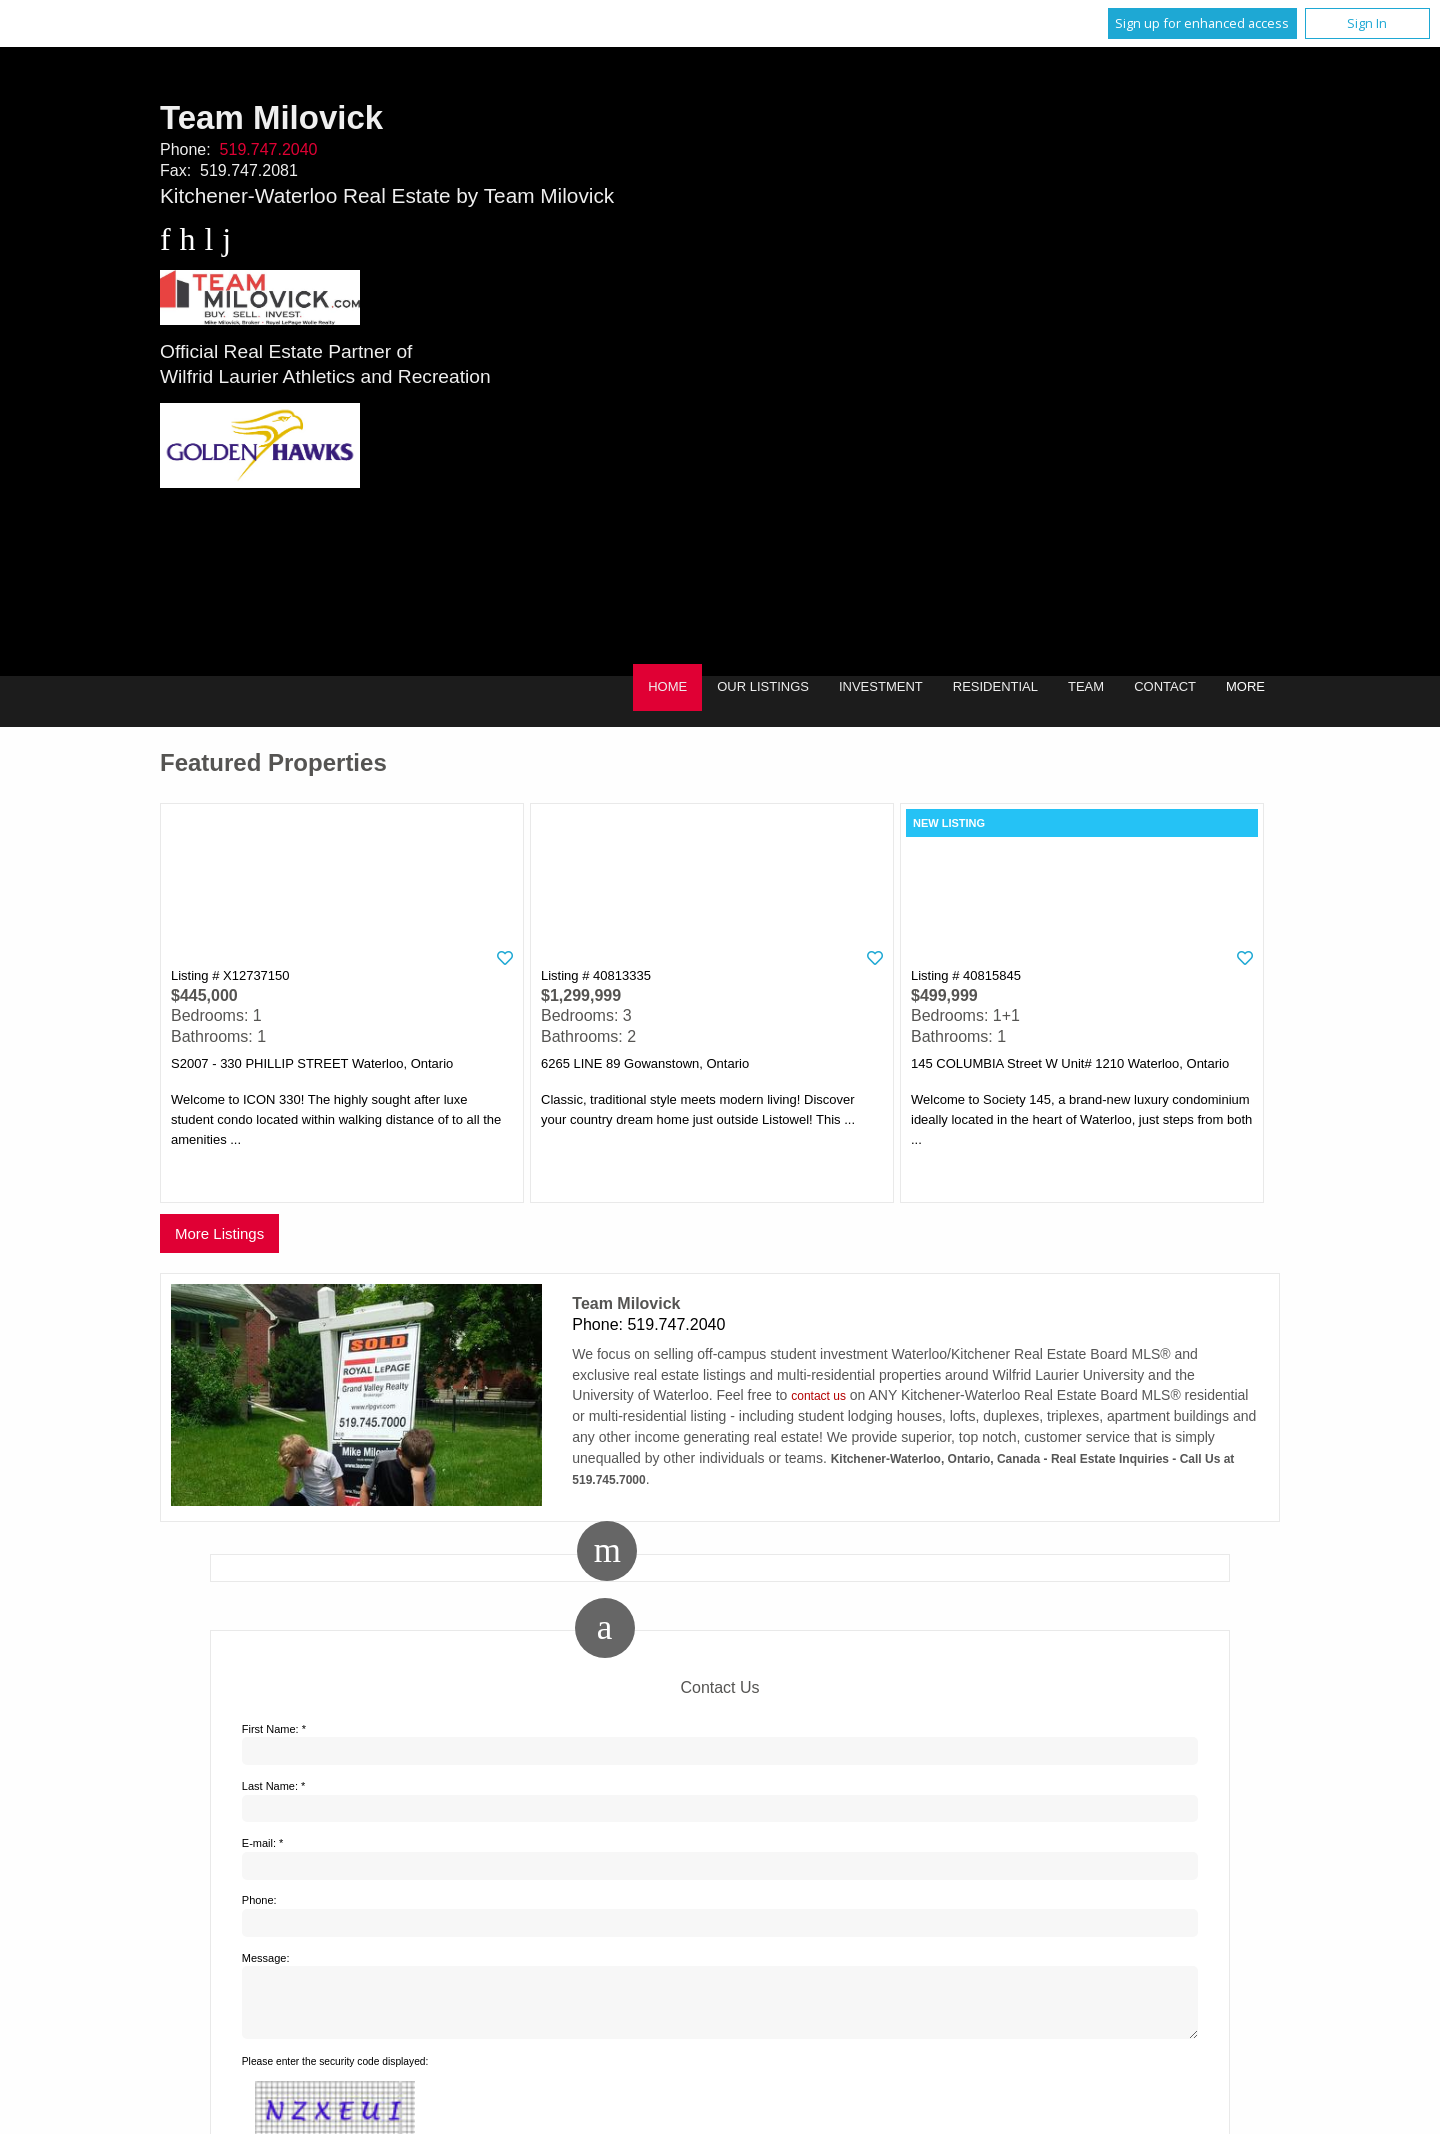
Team (1086, 686)
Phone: (259, 1900)
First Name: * (274, 1729)
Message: (266, 1958)
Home (667, 686)
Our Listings (763, 686)
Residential (995, 686)
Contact (1165, 686)
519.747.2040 (269, 149)
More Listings (219, 1233)
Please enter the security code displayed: (335, 2073)
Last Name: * (274, 1786)
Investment (881, 686)
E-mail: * (263, 1843)
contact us (818, 1396)
